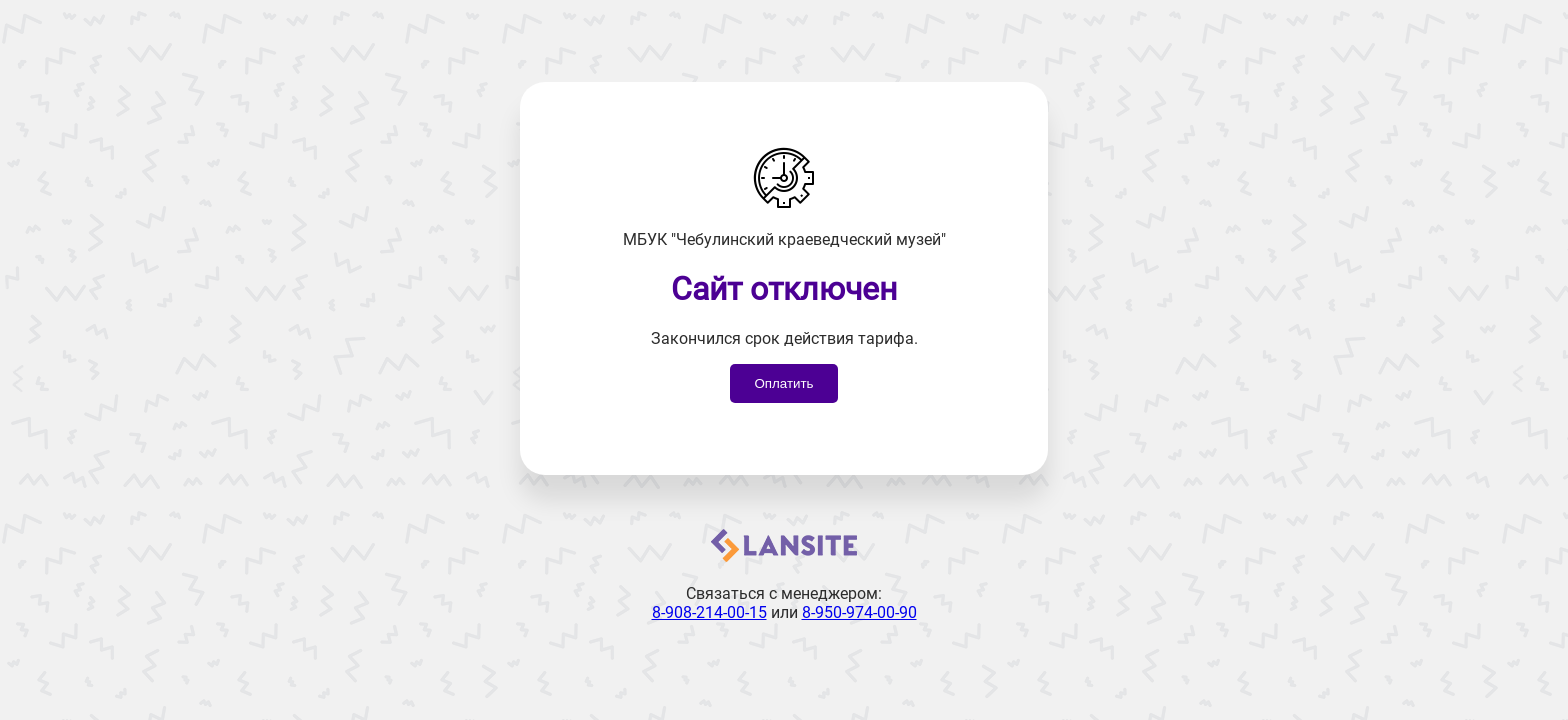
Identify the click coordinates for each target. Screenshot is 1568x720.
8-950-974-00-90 (859, 612)
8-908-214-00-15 (709, 612)
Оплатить (783, 383)
